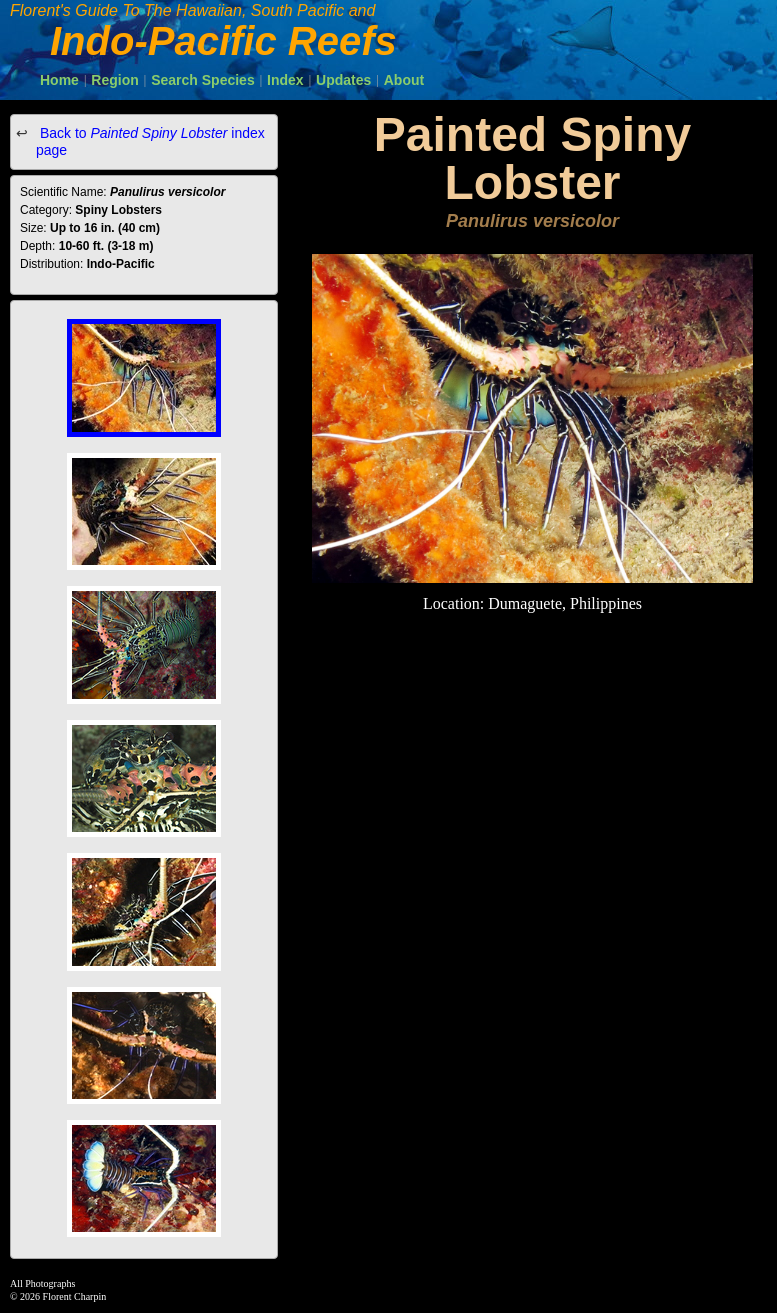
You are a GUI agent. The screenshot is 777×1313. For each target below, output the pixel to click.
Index (285, 80)
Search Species (203, 80)
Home (59, 80)
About (404, 80)
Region (114, 80)
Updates (343, 80)
